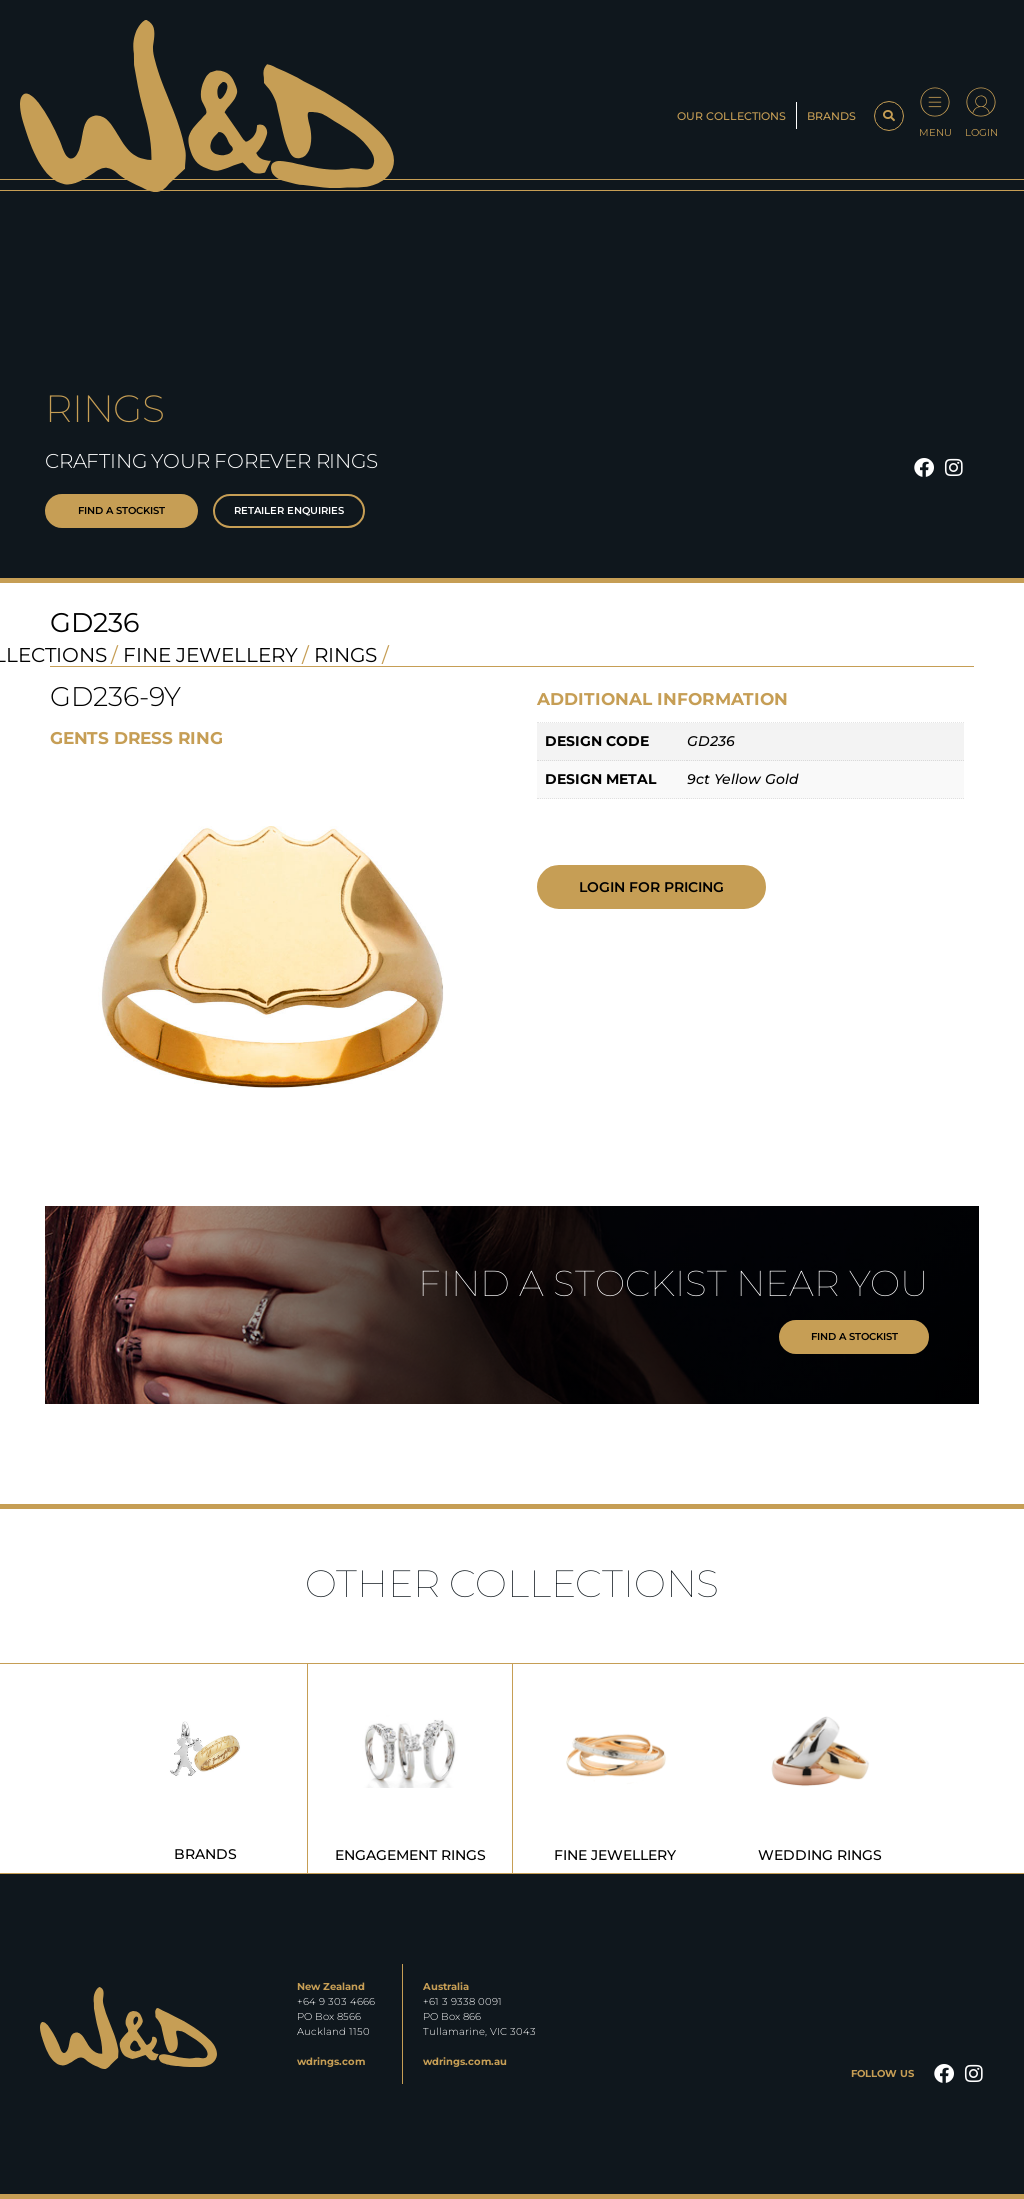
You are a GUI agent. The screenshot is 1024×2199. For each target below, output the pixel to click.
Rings (345, 655)
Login (981, 132)
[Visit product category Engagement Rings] (410, 1768)
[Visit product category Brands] (205, 1768)
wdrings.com (331, 2061)
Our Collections (731, 116)
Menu (935, 132)
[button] (889, 116)
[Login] (981, 102)
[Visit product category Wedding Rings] (820, 1768)
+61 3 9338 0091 (462, 2001)
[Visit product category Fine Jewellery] (615, 1768)
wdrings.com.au (465, 2061)
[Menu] (935, 102)
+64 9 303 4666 (336, 2001)
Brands (831, 116)
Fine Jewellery (210, 655)
